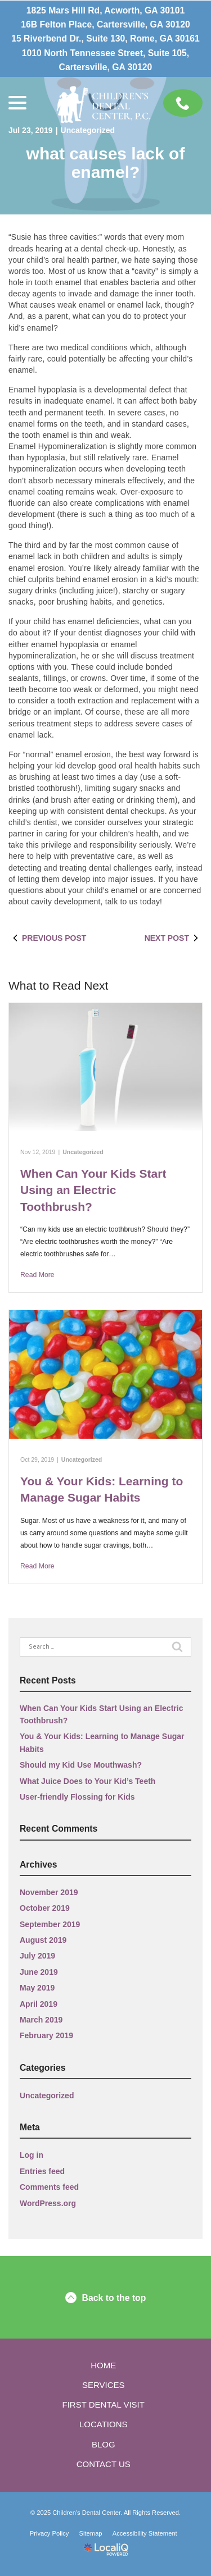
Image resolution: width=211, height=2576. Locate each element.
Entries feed (42, 2171)
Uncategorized (88, 130)
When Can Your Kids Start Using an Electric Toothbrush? (93, 1190)
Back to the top (105, 2297)
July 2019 (37, 1955)
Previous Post (47, 938)
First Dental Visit (103, 2404)
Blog (103, 2444)
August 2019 (43, 1940)
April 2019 (38, 2004)
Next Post (174, 938)
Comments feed (49, 2186)
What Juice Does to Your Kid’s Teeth (87, 1781)
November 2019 (49, 1892)
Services (103, 2385)
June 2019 (39, 1972)
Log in (31, 2155)
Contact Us (104, 2464)
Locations (103, 2424)
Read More (37, 1275)
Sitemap (90, 2533)
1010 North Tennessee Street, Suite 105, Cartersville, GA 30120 (105, 60)
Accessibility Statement (145, 2533)
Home (103, 2365)
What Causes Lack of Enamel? (105, 162)
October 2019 (45, 1908)
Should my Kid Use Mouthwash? (81, 1764)
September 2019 (50, 1924)
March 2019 (41, 2019)
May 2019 (37, 1987)
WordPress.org (48, 2203)
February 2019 (46, 2035)
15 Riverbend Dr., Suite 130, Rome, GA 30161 (105, 38)
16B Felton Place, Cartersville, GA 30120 (105, 24)
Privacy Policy (49, 2533)
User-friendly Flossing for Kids (77, 1796)
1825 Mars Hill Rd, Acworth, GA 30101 (105, 10)
